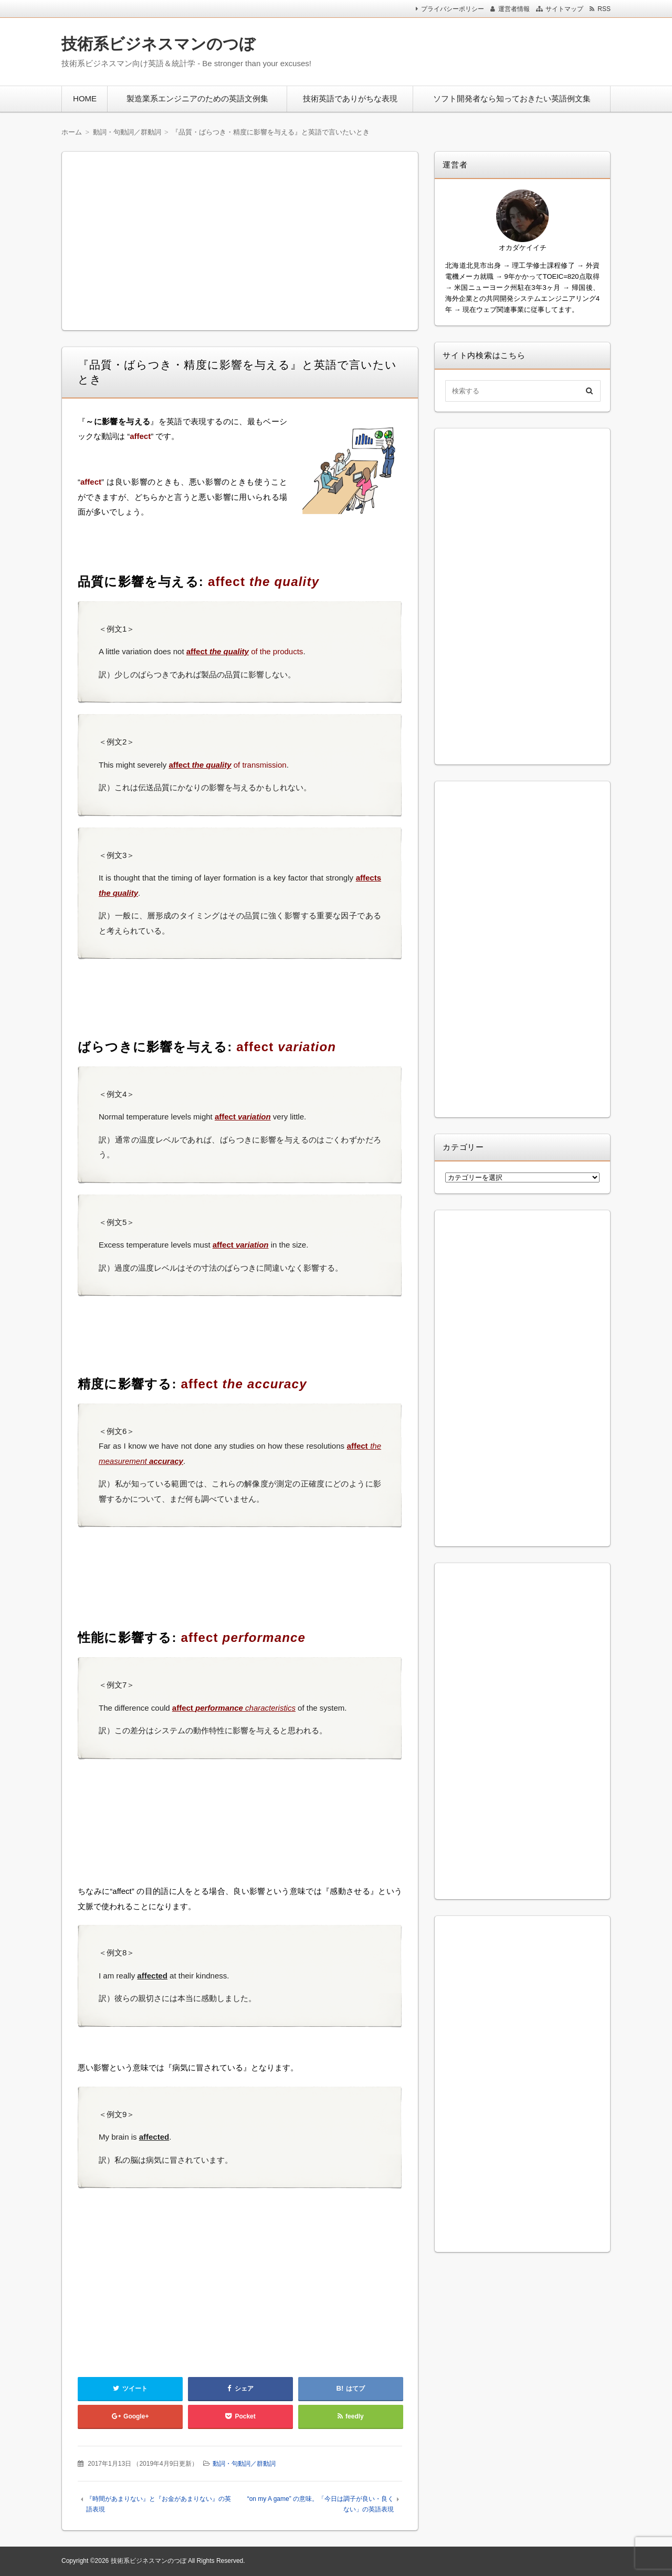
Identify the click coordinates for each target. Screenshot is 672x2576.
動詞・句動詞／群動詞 (244, 2463)
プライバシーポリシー (452, 9)
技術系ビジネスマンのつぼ (158, 44)
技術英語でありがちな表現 (350, 98)
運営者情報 (514, 9)
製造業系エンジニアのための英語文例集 (197, 98)
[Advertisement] (472, 49)
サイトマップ (564, 9)
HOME (85, 98)
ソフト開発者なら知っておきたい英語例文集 (512, 98)
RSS (604, 9)
